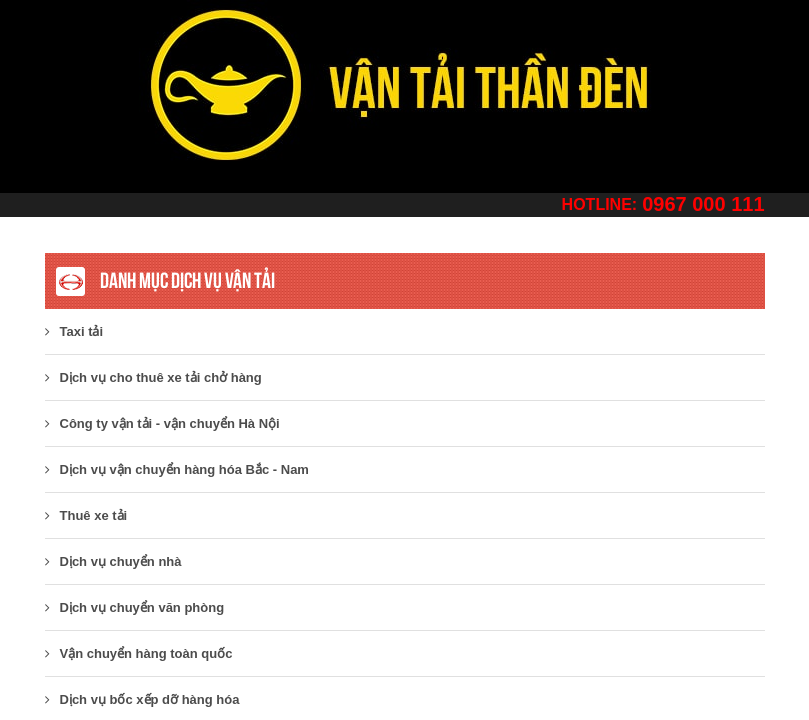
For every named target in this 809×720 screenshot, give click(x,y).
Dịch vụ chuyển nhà (113, 561)
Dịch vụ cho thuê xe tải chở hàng (153, 377)
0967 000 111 (703, 204)
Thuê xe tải (86, 515)
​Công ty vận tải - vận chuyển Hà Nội (162, 423)
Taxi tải (74, 331)
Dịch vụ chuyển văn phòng (135, 607)
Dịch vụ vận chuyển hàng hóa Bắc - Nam (177, 469)
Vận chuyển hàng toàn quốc (139, 653)
